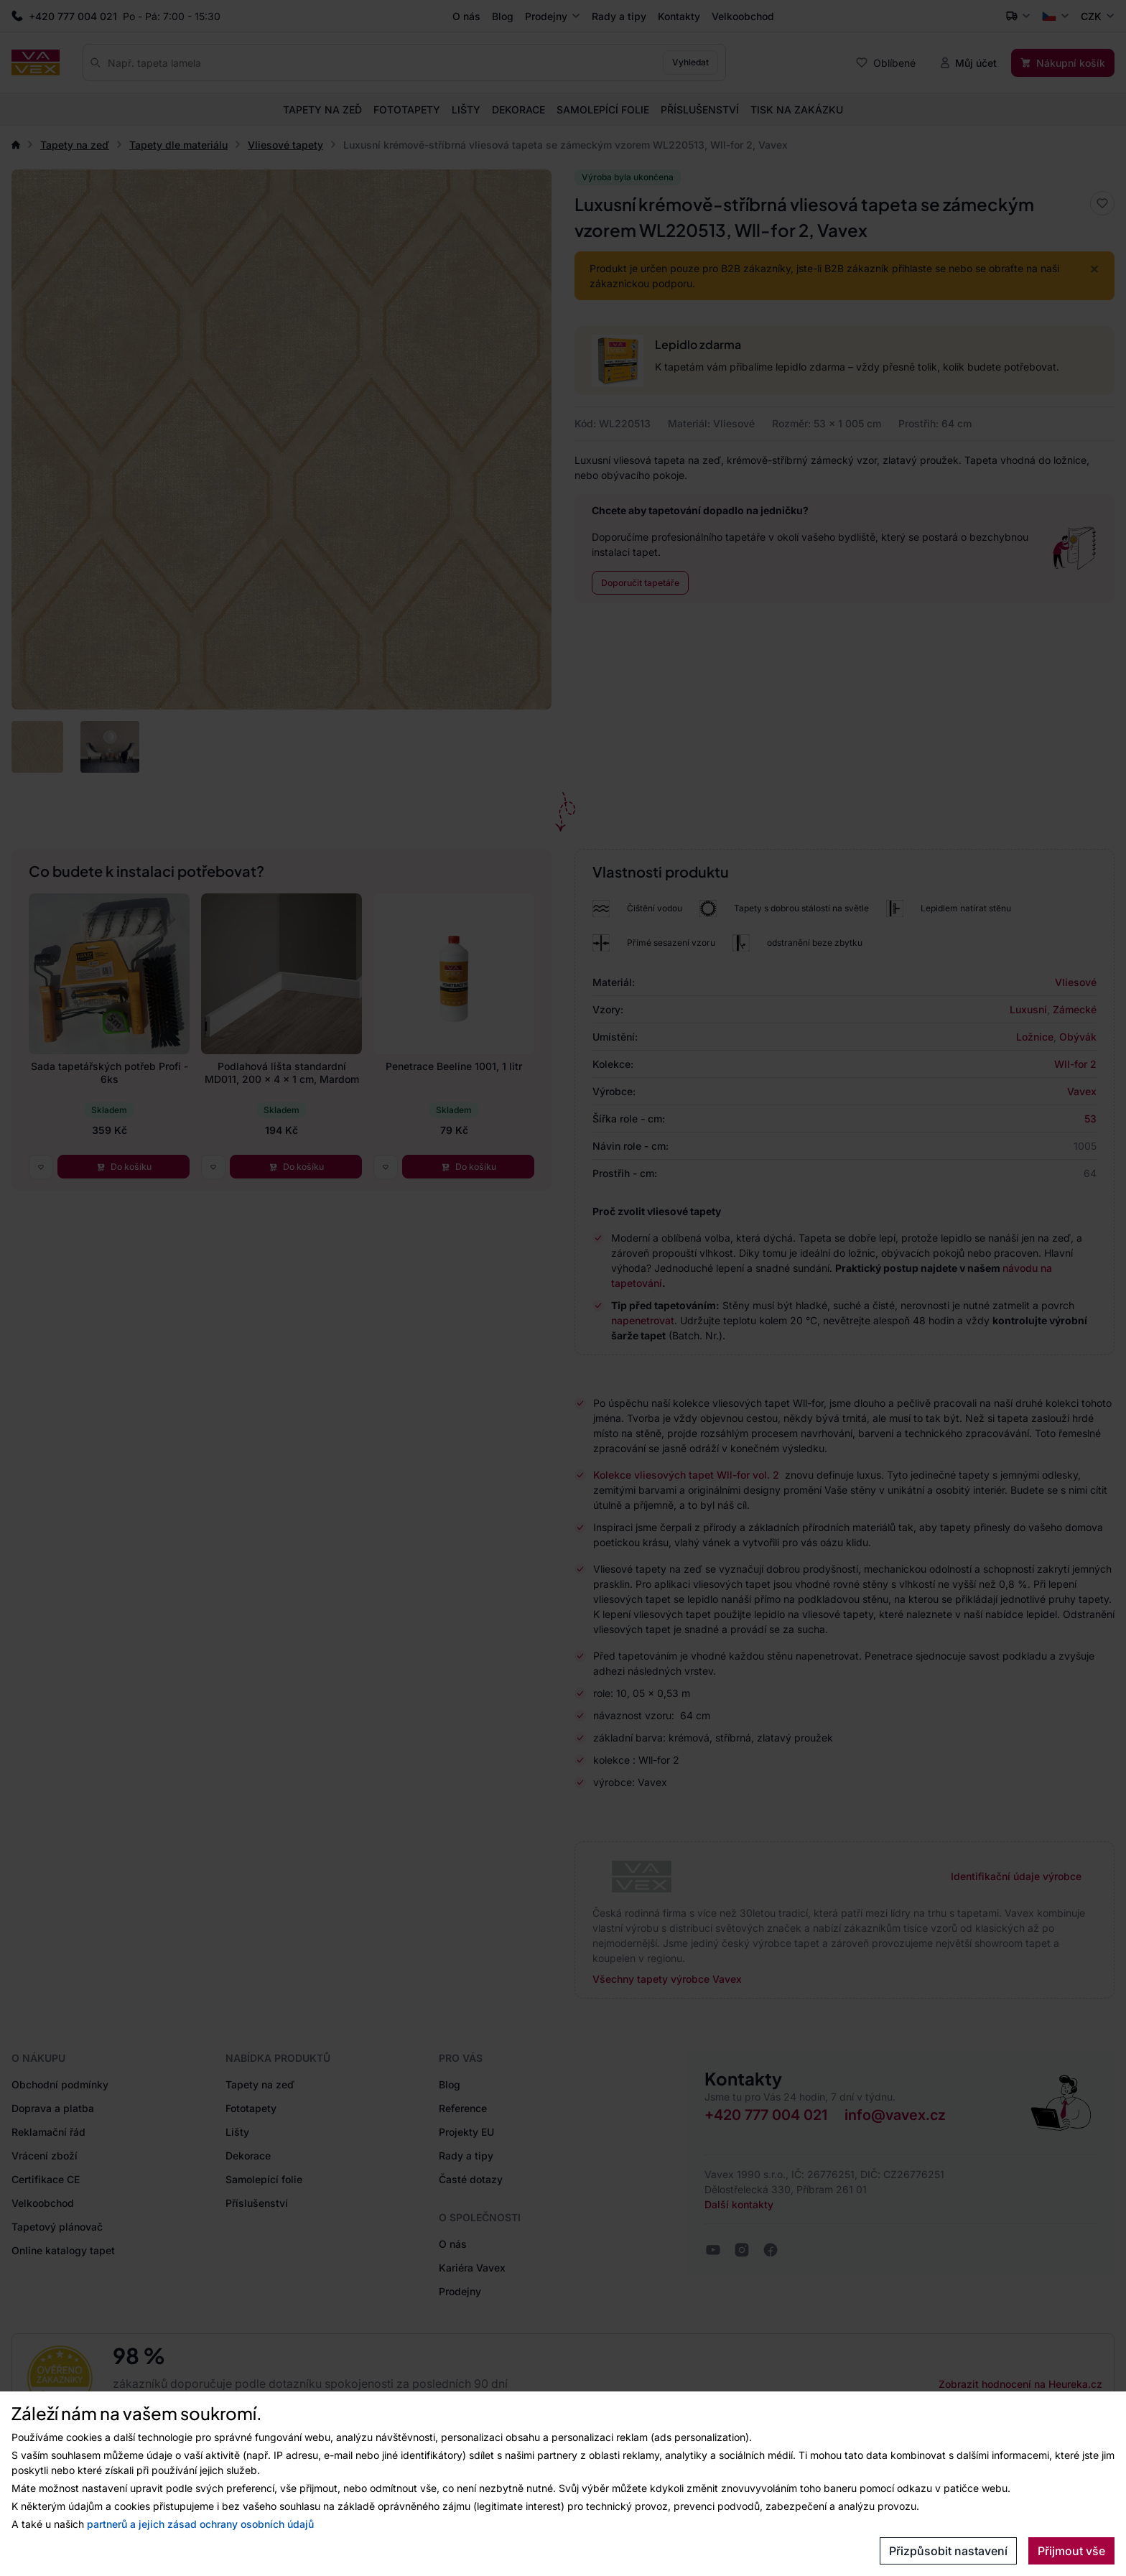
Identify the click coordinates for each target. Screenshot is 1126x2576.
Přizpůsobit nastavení (948, 2551)
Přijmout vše (1071, 2551)
